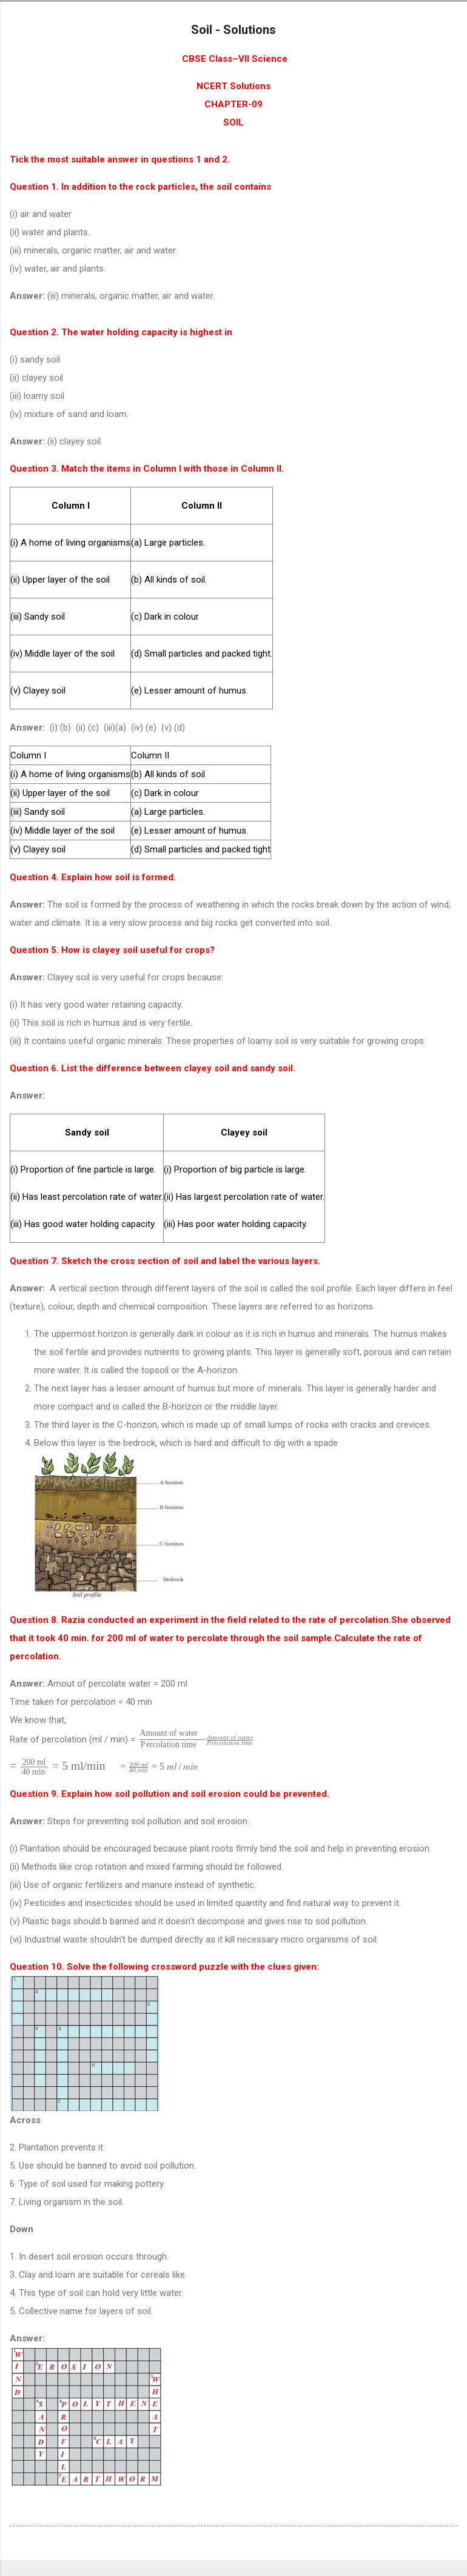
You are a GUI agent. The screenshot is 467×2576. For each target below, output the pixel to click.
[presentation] (196, 1739)
